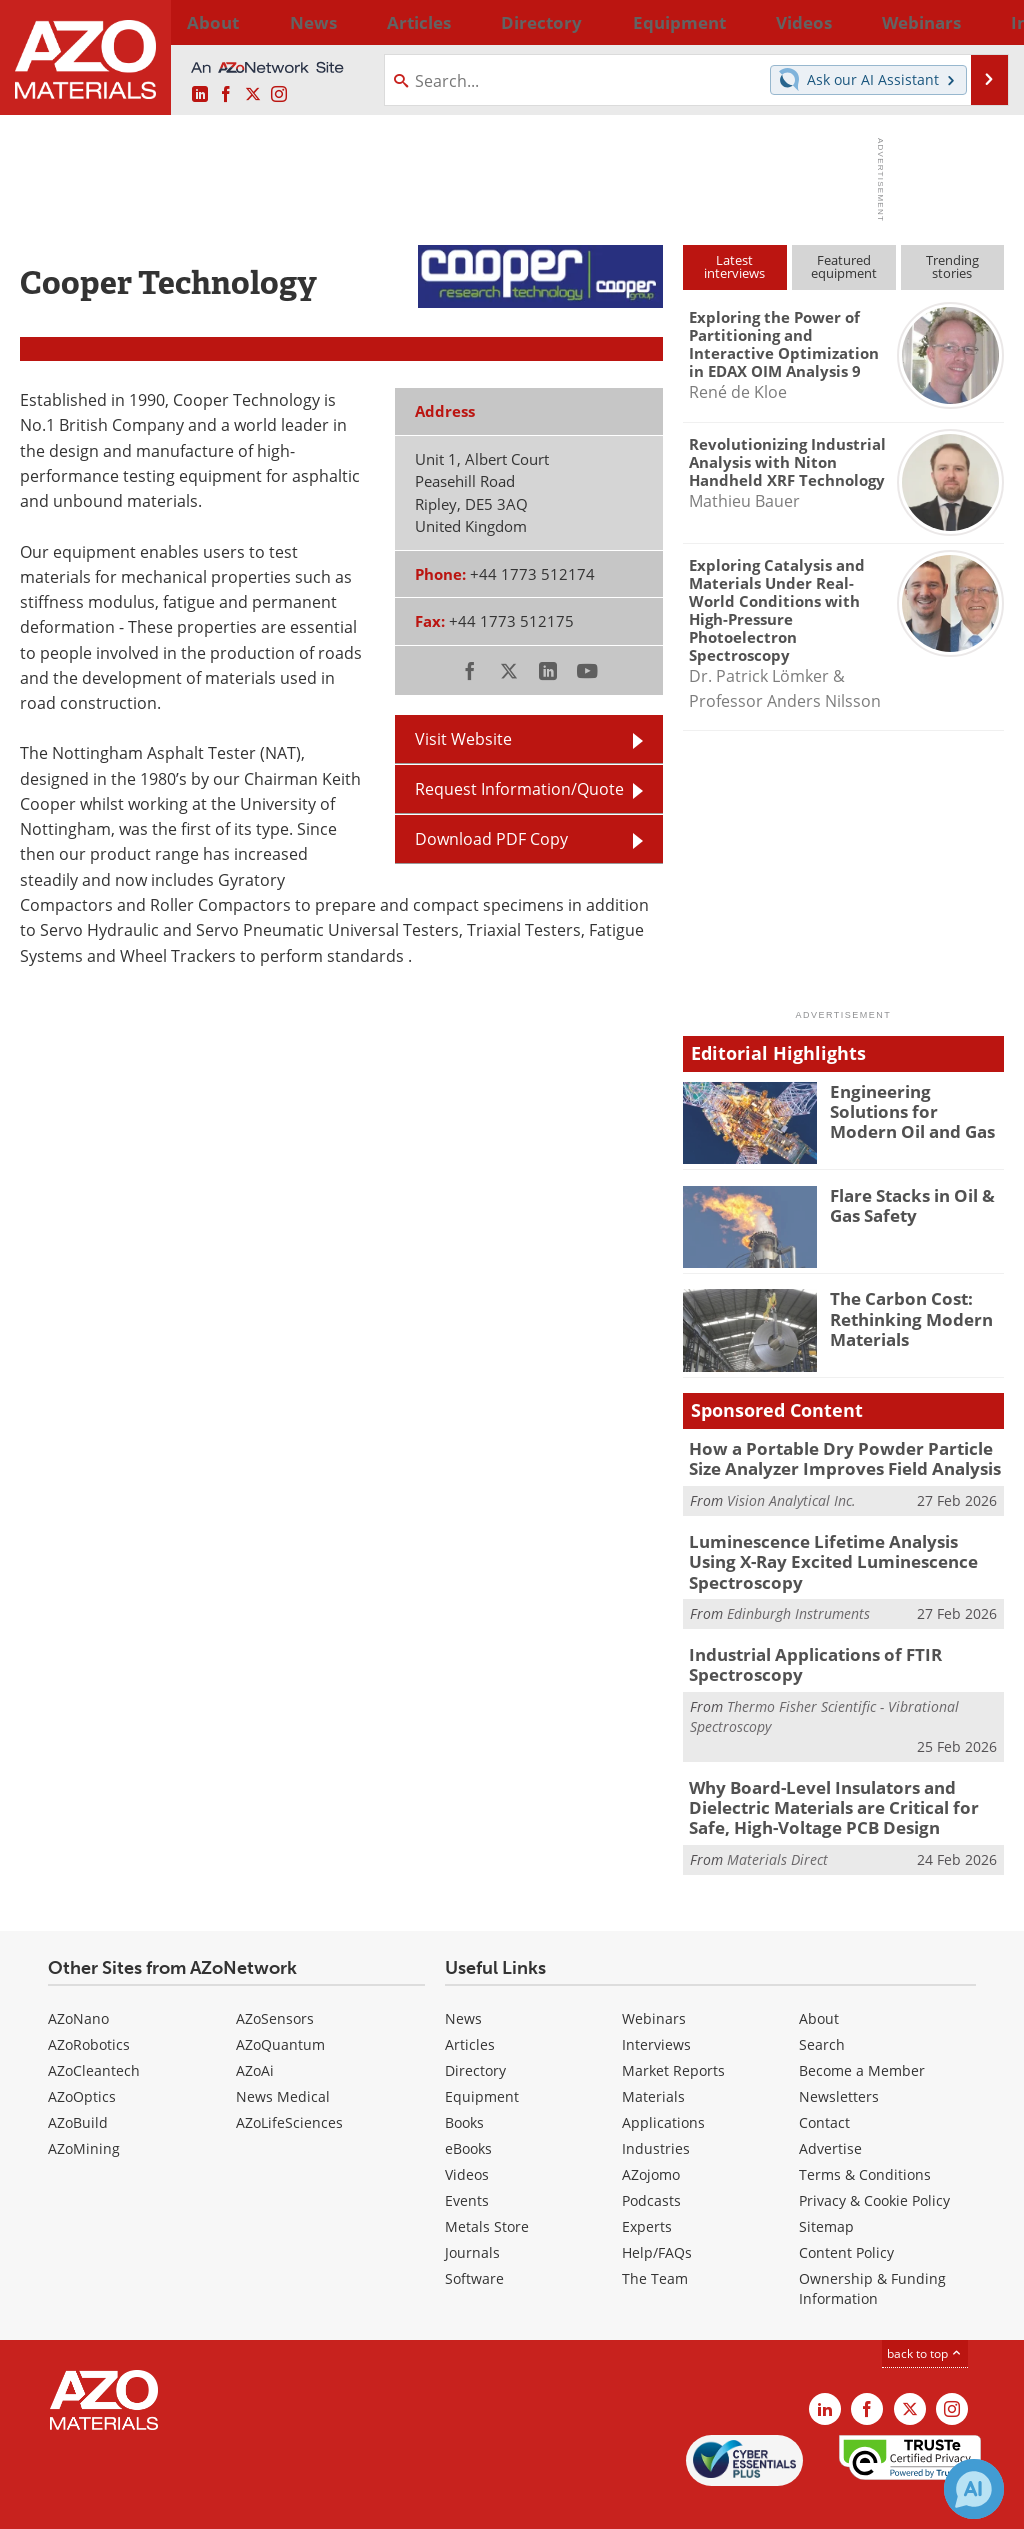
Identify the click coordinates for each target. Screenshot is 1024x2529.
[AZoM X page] (253, 95)
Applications (663, 2080)
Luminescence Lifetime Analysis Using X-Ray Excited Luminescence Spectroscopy (842, 1545)
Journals (472, 2210)
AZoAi (255, 2028)
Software (474, 2236)
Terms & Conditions (865, 2132)
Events (467, 2158)
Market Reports (673, 2028)
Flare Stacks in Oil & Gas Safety (905, 1204)
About (819, 1976)
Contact (824, 2080)
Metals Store (487, 2184)
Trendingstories (952, 266)
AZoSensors (275, 1976)
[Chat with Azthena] (974, 2489)
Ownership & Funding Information (872, 2246)
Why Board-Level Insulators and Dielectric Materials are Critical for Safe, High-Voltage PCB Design (841, 1770)
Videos (467, 2132)
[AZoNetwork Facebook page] (226, 95)
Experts (647, 2184)
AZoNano (78, 1976)
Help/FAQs (657, 2210)
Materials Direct (777, 1818)
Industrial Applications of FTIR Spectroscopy (803, 1633)
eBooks (468, 2106)
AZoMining (84, 2106)
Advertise (830, 2106)
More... (980, 22)
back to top (925, 2311)
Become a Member (862, 2028)
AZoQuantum (280, 2002)
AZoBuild (78, 2080)
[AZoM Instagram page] (279, 95)
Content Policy (846, 2210)
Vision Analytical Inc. (791, 1496)
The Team (655, 2236)
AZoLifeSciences (289, 2080)
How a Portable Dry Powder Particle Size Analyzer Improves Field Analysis (840, 1457)
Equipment (482, 2054)
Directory (461, 22)
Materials (653, 2054)
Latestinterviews (734, 266)
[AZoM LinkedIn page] (200, 95)
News (463, 1976)
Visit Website (463, 739)
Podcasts (651, 2158)
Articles (470, 2002)
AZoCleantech (94, 2028)
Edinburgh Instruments (798, 1584)
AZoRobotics (89, 2002)
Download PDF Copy (491, 839)
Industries (656, 2106)
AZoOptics (82, 2054)
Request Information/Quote (519, 789)
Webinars (654, 1976)
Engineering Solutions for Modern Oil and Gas (911, 1109)
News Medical (283, 2054)
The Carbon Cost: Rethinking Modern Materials (903, 1316)
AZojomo (651, 2132)
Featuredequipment (844, 266)
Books (464, 2080)
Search (822, 2002)
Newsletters (839, 2054)
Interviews (656, 2002)
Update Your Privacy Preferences (171, 2503)
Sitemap (826, 2184)
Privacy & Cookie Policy (874, 2158)
